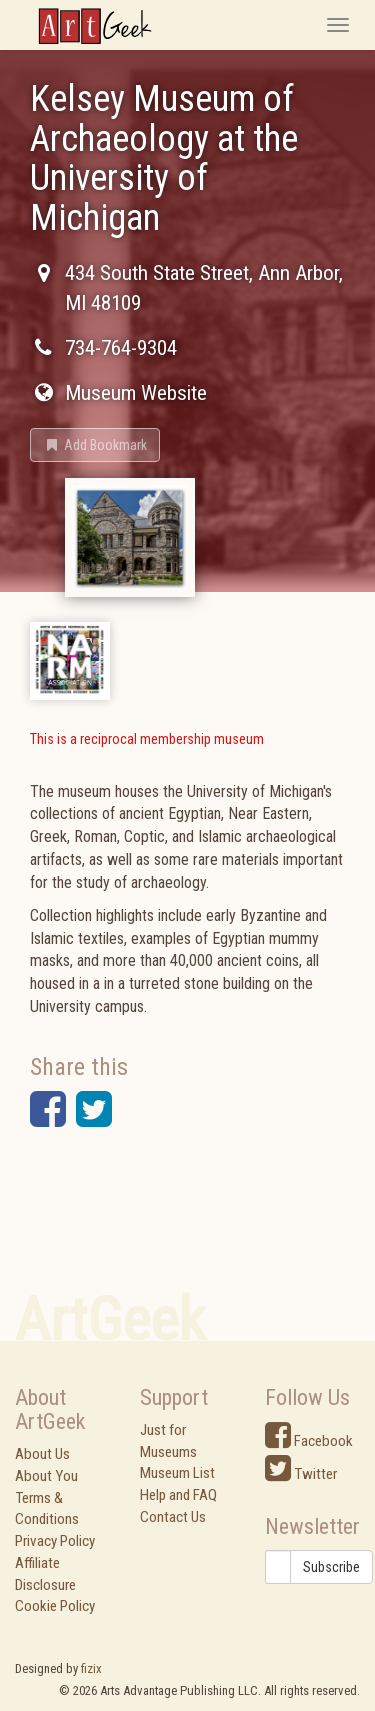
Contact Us (173, 1517)
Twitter (301, 1474)
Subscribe (331, 1567)
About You (46, 1476)
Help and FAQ (178, 1495)
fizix (91, 1668)
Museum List (177, 1473)
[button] (95, 445)
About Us (42, 1454)
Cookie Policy (55, 1606)
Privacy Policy (55, 1541)
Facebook (309, 1441)
